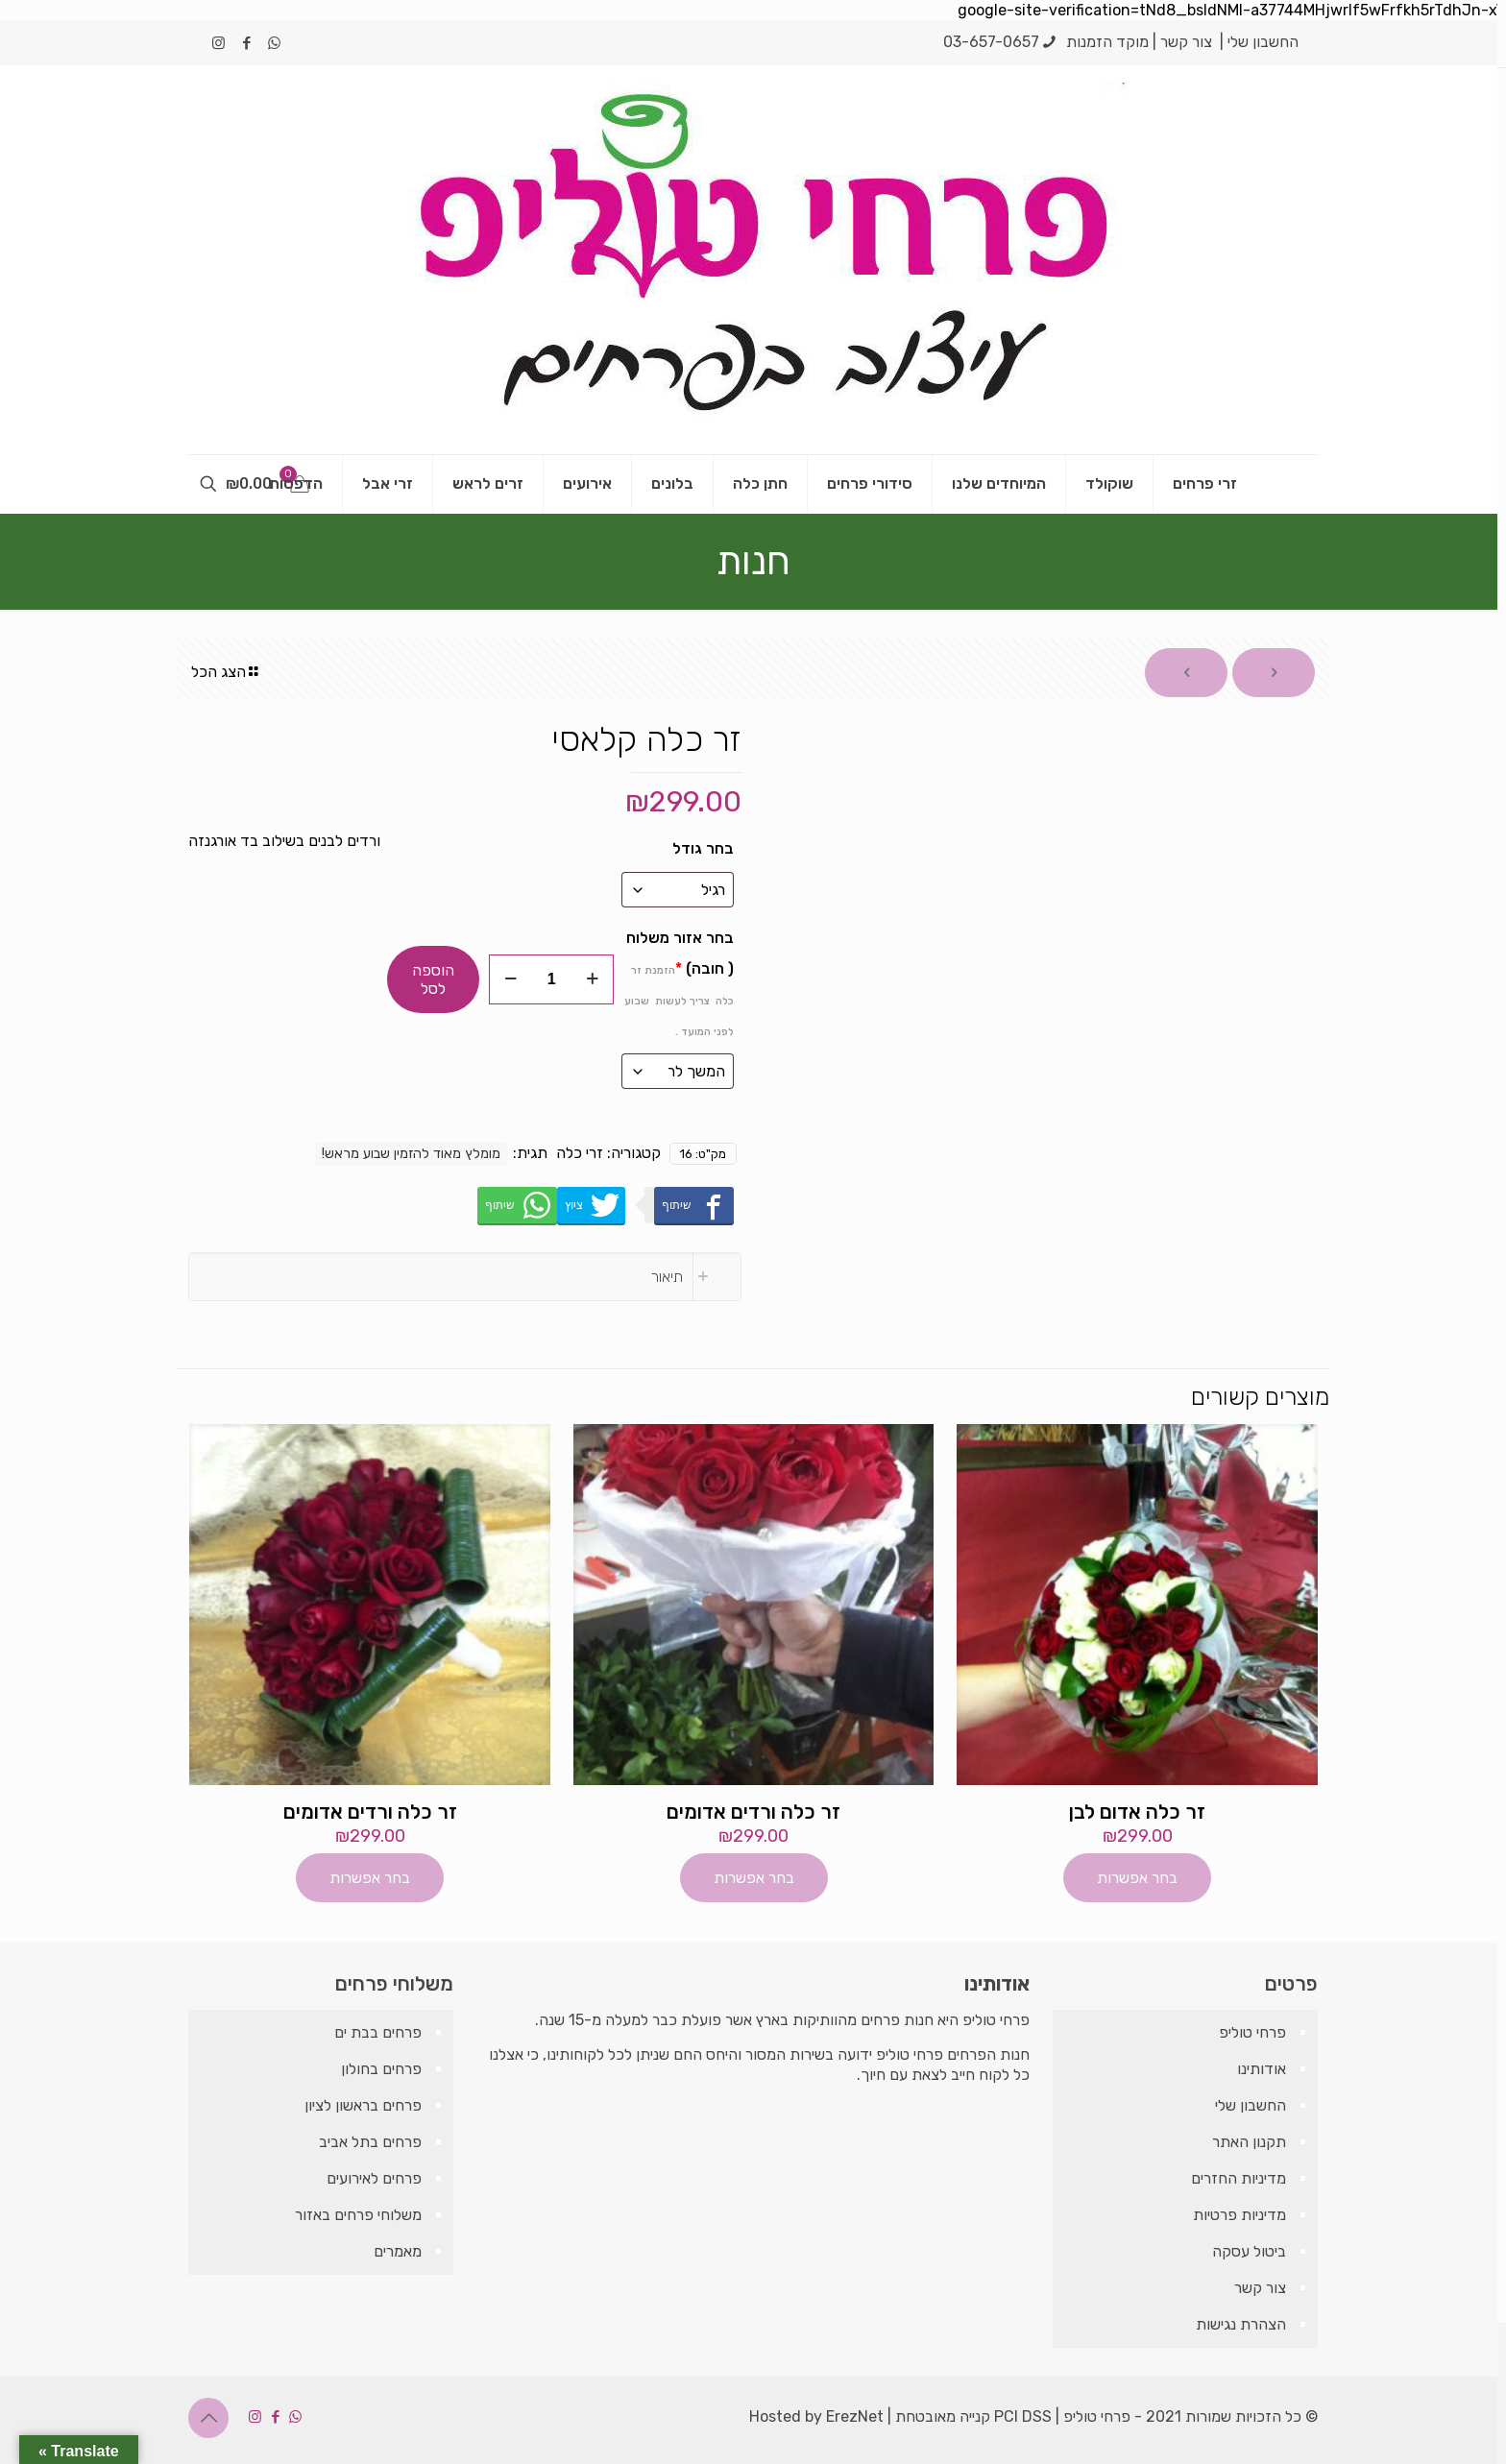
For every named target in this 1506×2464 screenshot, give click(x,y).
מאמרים (398, 2251)
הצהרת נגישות (1241, 2324)
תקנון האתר (1249, 2142)
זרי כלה (579, 1153)
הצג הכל (226, 672)
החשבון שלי (1263, 42)
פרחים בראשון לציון (363, 2105)
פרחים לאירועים (374, 2178)
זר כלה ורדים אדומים (753, 1812)
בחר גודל (703, 848)
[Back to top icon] (208, 2418)
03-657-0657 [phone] (991, 42)
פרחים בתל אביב (370, 2142)
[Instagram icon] (218, 43)
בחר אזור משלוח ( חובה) (679, 983)
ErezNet (855, 2416)
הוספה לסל (433, 979)
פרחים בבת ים (378, 2032)
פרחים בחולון (381, 2069)
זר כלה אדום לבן (1137, 1812)
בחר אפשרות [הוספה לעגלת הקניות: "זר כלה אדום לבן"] (1137, 1878)
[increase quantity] (592, 979)
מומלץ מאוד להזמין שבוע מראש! (411, 1154)
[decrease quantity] (510, 979)
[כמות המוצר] (551, 979)
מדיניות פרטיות (1239, 2215)
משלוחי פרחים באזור (358, 2215)
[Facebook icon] (246, 43)
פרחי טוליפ (1252, 2032)
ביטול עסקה (1249, 2251)
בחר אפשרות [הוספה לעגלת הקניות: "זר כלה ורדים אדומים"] (754, 1878)
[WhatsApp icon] (274, 43)
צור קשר (1186, 42)
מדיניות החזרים (1238, 2178)
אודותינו (1261, 2069)
